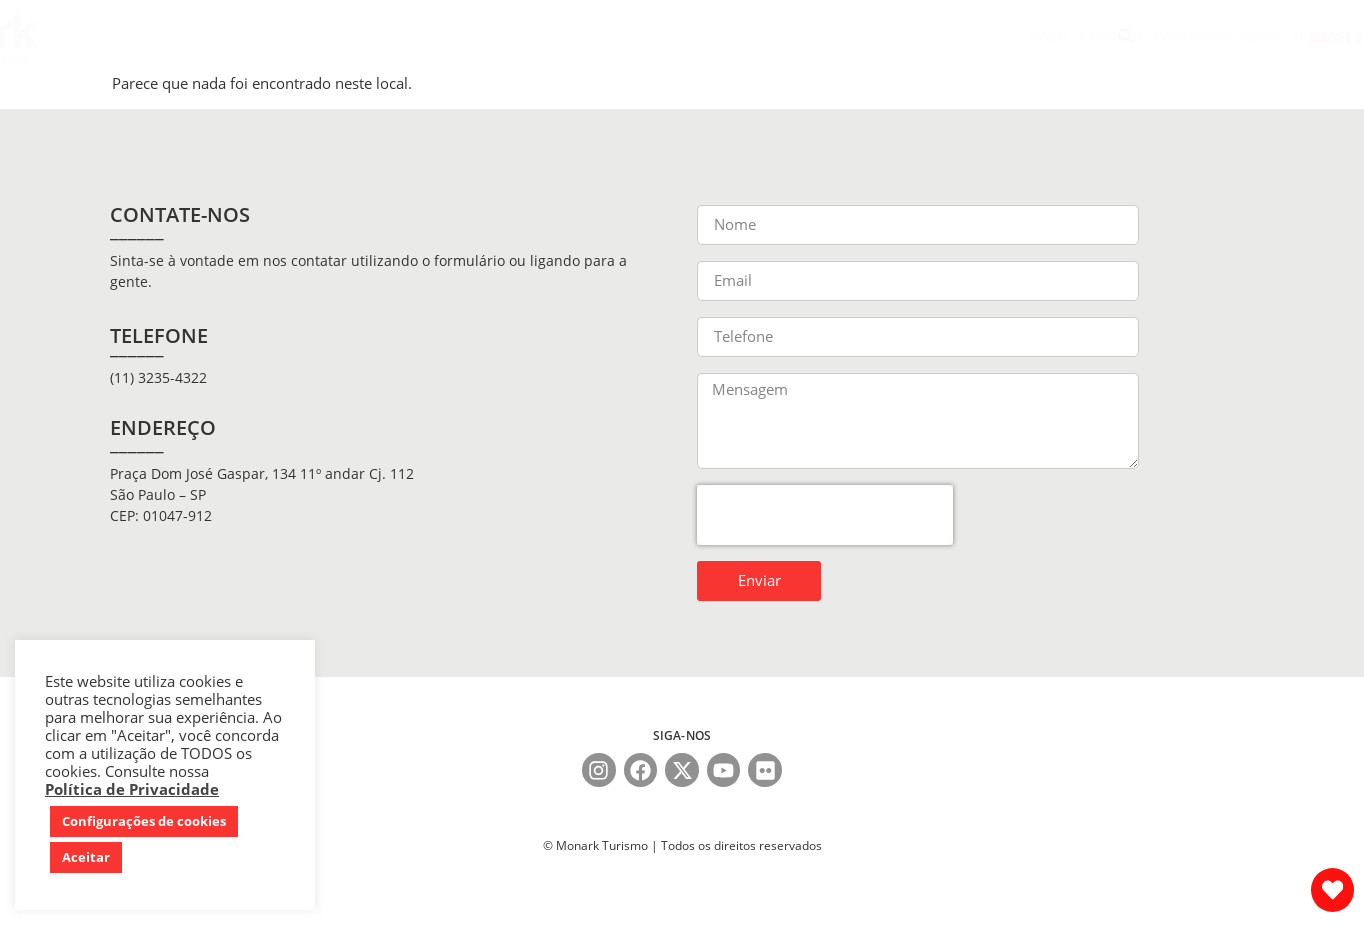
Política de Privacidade (132, 789)
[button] (1125, 36)
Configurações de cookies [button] (144, 821)
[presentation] (825, 515)
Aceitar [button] (86, 857)
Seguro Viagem (693, 36)
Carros (533, 36)
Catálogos (905, 36)
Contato (971, 36)
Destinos (600, 36)
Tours (837, 36)
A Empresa (381, 36)
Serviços (774, 36)
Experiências (463, 36)
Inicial (319, 36)
